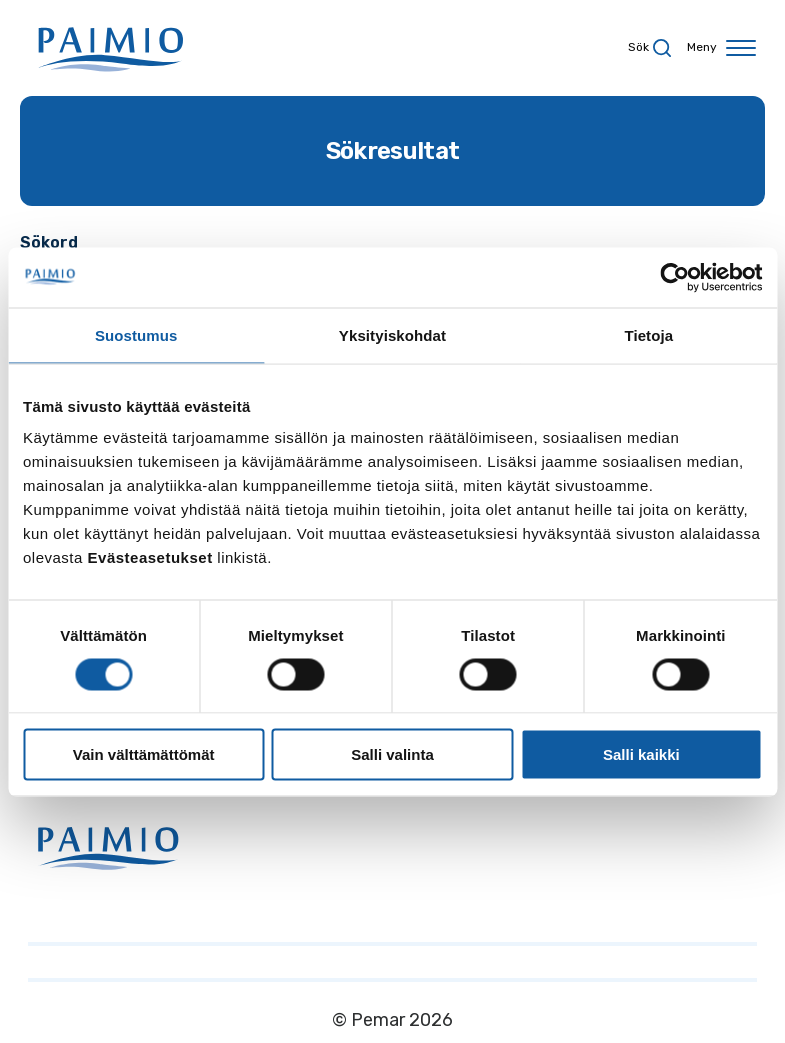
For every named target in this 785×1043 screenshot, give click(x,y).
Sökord (49, 242)
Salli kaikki (641, 754)
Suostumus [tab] (136, 334)
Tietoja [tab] (648, 334)
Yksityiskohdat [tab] (392, 334)
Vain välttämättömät (144, 754)
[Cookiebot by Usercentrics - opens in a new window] (674, 277)
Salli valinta (392, 754)
